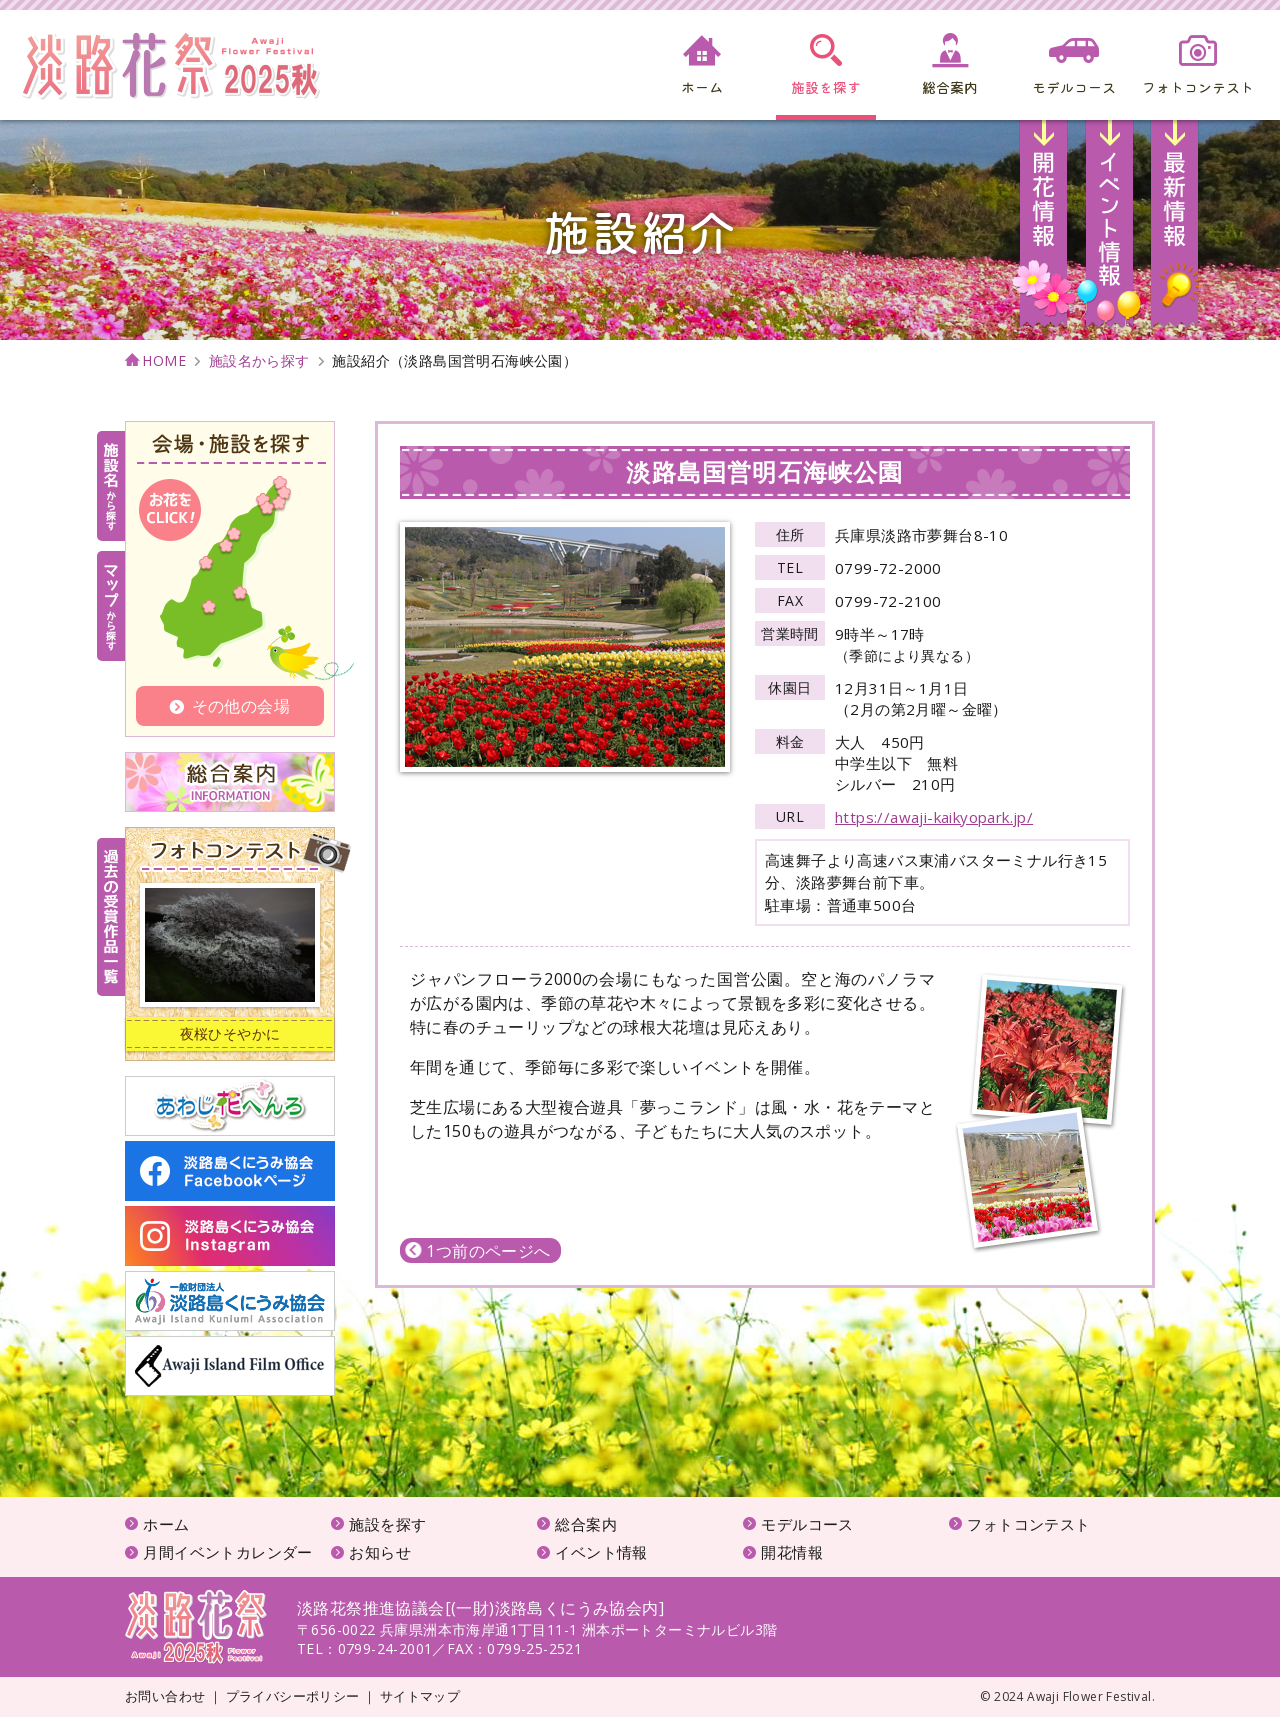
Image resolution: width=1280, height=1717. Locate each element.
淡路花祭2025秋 (196, 1627)
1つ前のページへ (478, 1251)
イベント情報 (1109, 230)
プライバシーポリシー (293, 1696)
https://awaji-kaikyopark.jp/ (934, 817)
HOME (164, 361)
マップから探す (111, 606)
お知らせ (1174, 230)
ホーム (166, 1524)
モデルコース (807, 1524)
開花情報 (1044, 230)
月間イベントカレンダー (227, 1552)
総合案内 (586, 1524)
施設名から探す (259, 361)
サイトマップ (420, 1696)
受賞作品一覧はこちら (111, 917)
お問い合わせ (165, 1696)
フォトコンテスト (1028, 1524)
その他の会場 (230, 706)
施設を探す (387, 1524)
